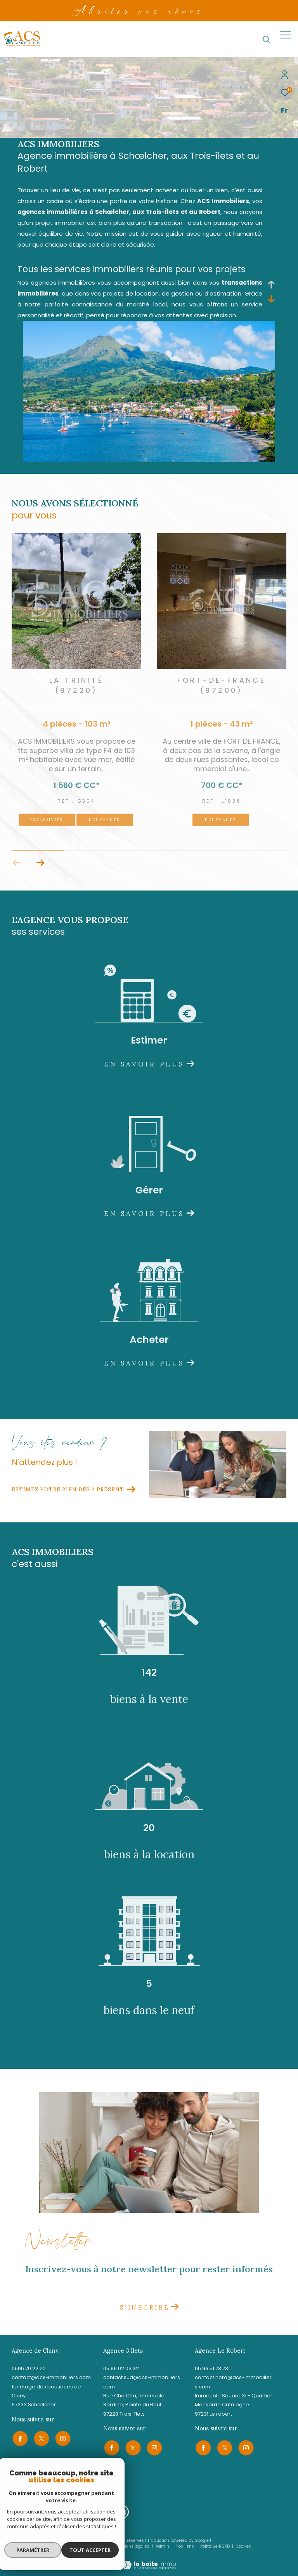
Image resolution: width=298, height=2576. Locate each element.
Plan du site (97, 2546)
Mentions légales (133, 2546)
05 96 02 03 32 (121, 2368)
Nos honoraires (63, 2546)
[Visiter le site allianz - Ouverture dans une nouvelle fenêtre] (101, 2512)
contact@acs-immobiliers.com (51, 2377)
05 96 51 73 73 (211, 2368)
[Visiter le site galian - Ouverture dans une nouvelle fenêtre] (52, 2511)
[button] (40, 862)
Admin (163, 2546)
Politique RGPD (215, 2546)
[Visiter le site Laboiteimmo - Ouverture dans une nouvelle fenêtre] (149, 2559)
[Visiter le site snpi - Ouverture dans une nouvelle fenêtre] (20, 2512)
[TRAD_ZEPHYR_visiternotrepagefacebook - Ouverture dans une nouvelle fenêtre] (19, 2438)
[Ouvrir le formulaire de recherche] (266, 39)
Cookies (243, 2546)
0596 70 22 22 (29, 2368)
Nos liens (185, 2546)
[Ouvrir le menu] (285, 35)
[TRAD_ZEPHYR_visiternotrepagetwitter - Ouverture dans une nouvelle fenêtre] (41, 2438)
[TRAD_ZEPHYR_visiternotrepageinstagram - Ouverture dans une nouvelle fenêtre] (62, 2438)
